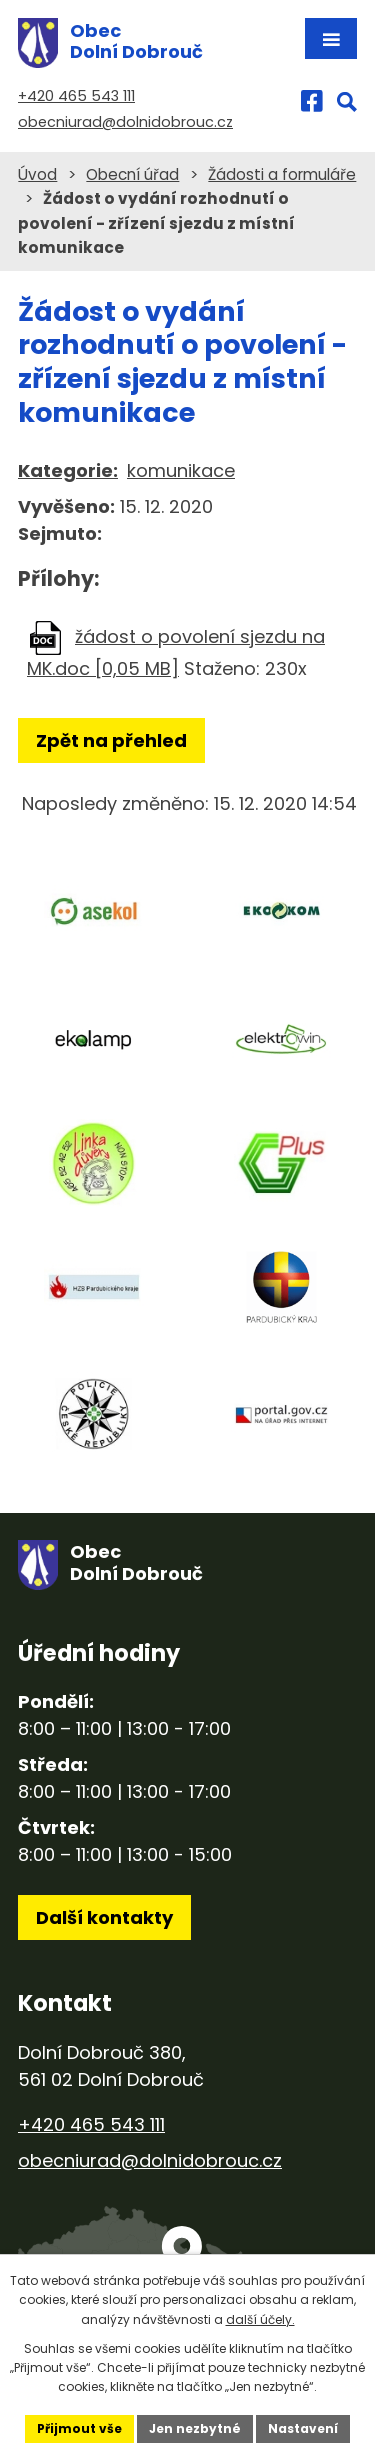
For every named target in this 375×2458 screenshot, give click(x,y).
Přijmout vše (79, 2428)
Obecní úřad (132, 174)
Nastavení (303, 2428)
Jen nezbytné (195, 2428)
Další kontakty (104, 1917)
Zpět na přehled (111, 740)
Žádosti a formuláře (282, 174)
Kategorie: (68, 470)
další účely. (260, 2319)
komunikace (181, 470)
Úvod (37, 174)
